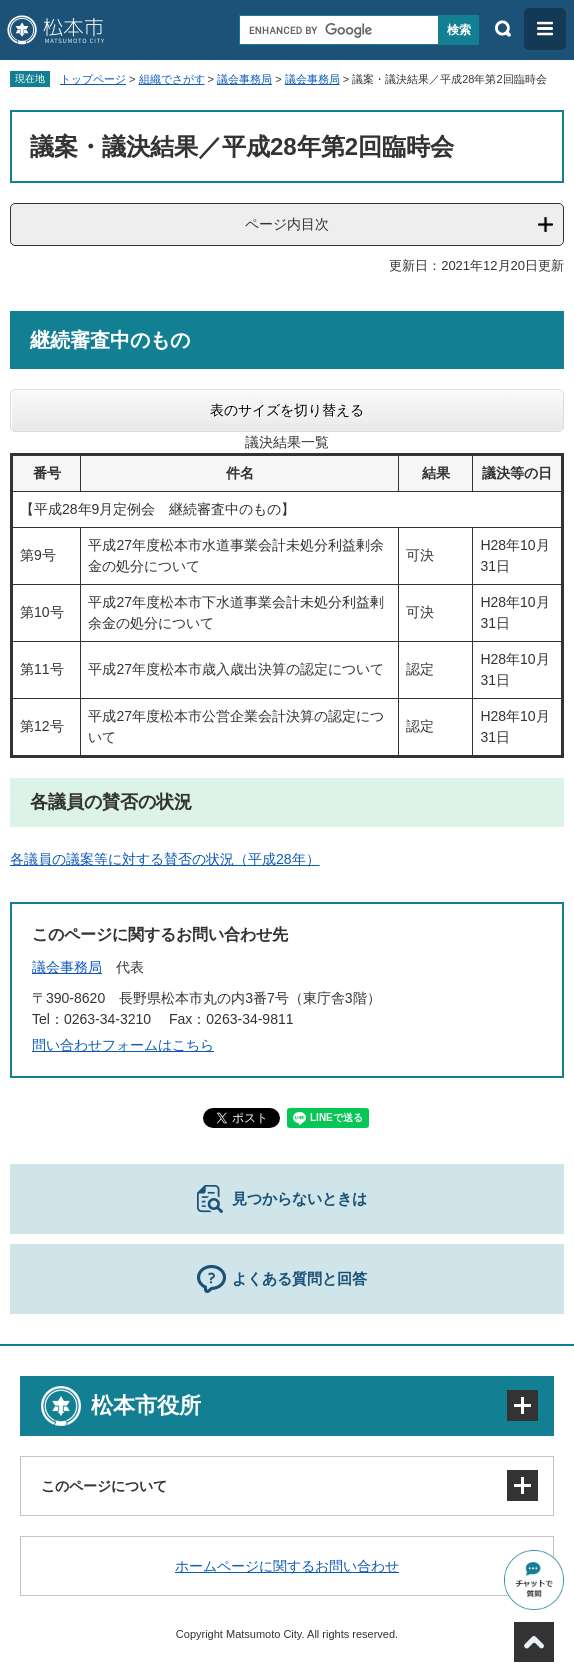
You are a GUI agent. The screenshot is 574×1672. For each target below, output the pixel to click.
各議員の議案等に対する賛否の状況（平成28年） (165, 859)
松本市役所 (146, 1405)
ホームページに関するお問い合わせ (287, 1566)
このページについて (104, 1486)
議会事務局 (244, 79)
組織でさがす (172, 79)
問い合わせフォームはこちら (123, 1045)
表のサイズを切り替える (287, 410)
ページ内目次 (287, 224)
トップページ (93, 79)
